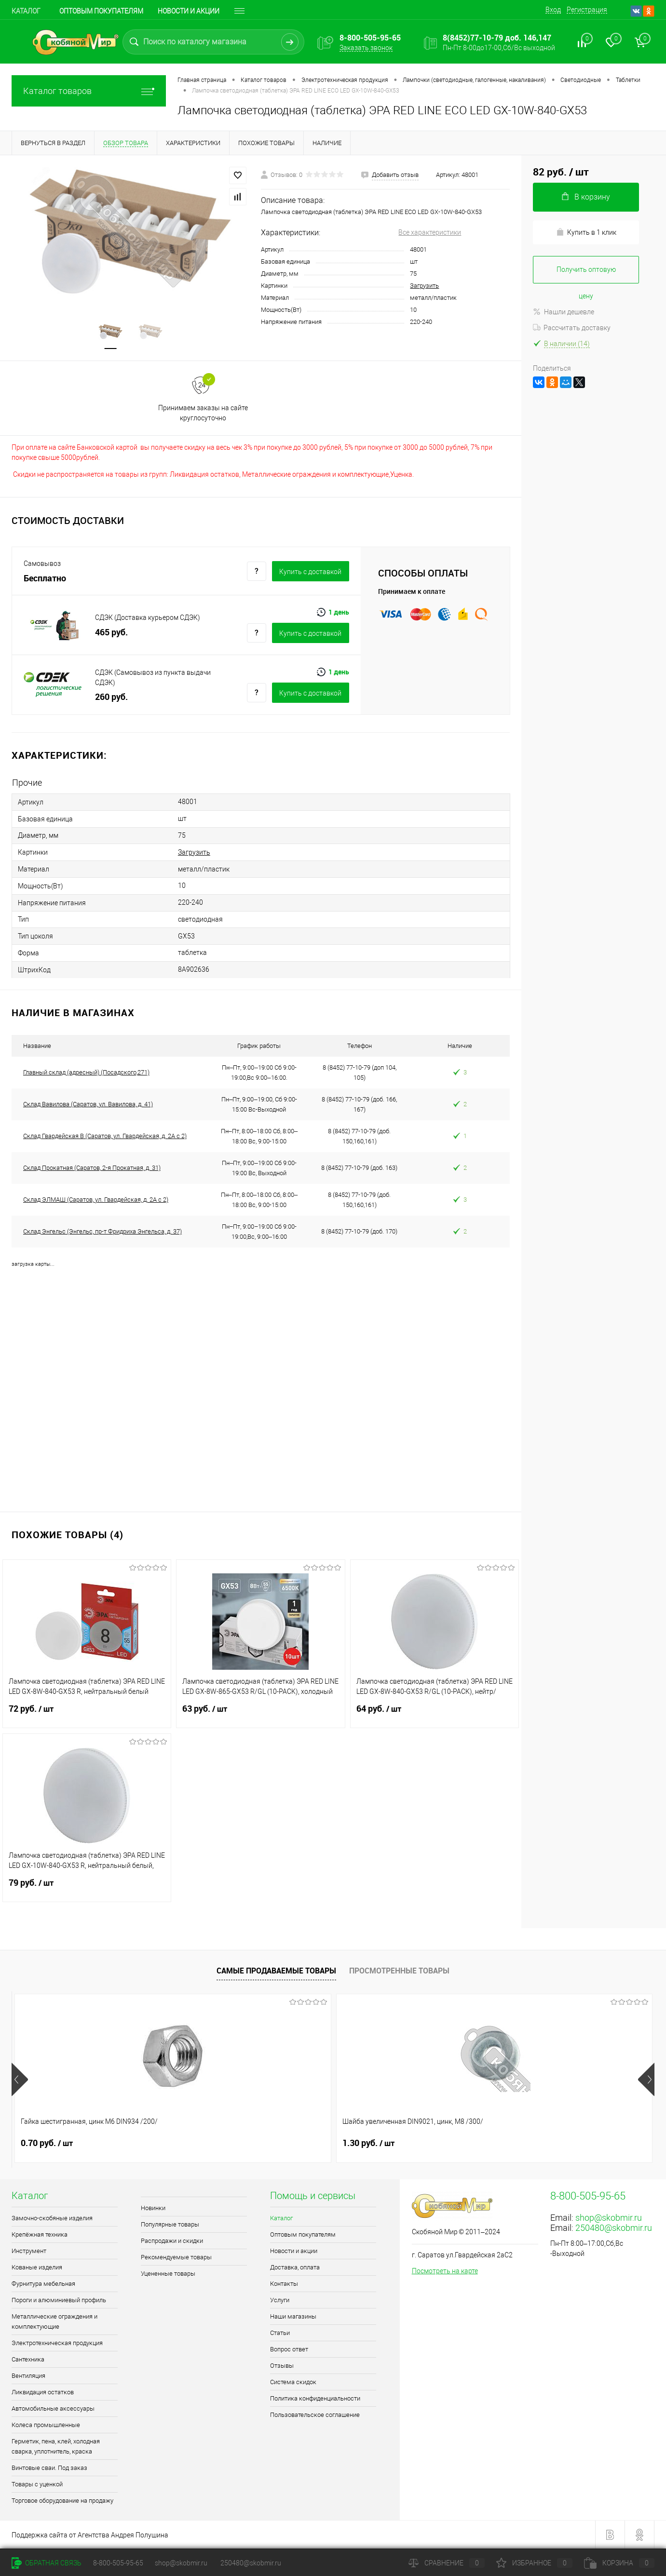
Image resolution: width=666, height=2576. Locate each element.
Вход (553, 9)
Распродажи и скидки (172, 2240)
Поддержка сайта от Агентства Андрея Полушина (90, 2535)
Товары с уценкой (37, 2484)
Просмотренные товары (399, 1970)
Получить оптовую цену (586, 274)
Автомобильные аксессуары (53, 2408)
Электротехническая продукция (57, 2343)
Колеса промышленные (46, 2424)
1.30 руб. (207, 2143)
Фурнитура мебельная (43, 2283)
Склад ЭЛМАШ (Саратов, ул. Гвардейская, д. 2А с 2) (95, 1199)
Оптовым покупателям (101, 11)
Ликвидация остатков (43, 2392)
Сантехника (28, 2359)
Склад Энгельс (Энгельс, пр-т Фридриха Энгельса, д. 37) (102, 1231)
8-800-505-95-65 (118, 2563)
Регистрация (587, 9)
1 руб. (362, 2143)
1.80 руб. (529, 2143)
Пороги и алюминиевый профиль (59, 2300)
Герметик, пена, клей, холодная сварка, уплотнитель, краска (56, 2446)
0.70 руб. (47, 2143)
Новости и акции (188, 11)
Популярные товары (170, 2224)
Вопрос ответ (289, 2349)
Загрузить (424, 285)
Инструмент (29, 2250)
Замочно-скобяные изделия (52, 2218)
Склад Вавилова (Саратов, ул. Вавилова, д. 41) (88, 1104)
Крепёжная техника (40, 2234)
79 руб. (87, 1889)
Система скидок (293, 2382)
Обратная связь (47, 2563)
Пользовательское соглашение (315, 2414)
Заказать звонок (366, 48)
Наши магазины (293, 2316)
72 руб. (87, 1715)
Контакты (284, 2283)
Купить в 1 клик (586, 232)
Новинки (153, 2208)
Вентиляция (28, 2375)
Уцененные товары (168, 2273)
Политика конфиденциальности (315, 2398)
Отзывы (282, 2365)
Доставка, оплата (295, 2267)
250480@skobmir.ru (613, 2228)
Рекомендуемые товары (176, 2257)
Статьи (280, 2332)
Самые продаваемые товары (276, 1970)
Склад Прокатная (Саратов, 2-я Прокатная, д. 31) (92, 1167)
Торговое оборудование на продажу (62, 2500)
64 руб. (434, 1715)
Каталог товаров (88, 91)
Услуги (279, 2300)
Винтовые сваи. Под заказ (49, 2467)
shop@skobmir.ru (608, 2218)
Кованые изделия (37, 2267)
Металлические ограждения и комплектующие (54, 2321)
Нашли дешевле (563, 312)
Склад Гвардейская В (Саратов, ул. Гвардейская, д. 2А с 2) (105, 1136)
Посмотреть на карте (445, 2271)
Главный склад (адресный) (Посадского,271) (86, 1072)
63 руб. (260, 1715)
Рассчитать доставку (572, 328)
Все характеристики (429, 232)
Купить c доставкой (310, 572)
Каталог (26, 11)
